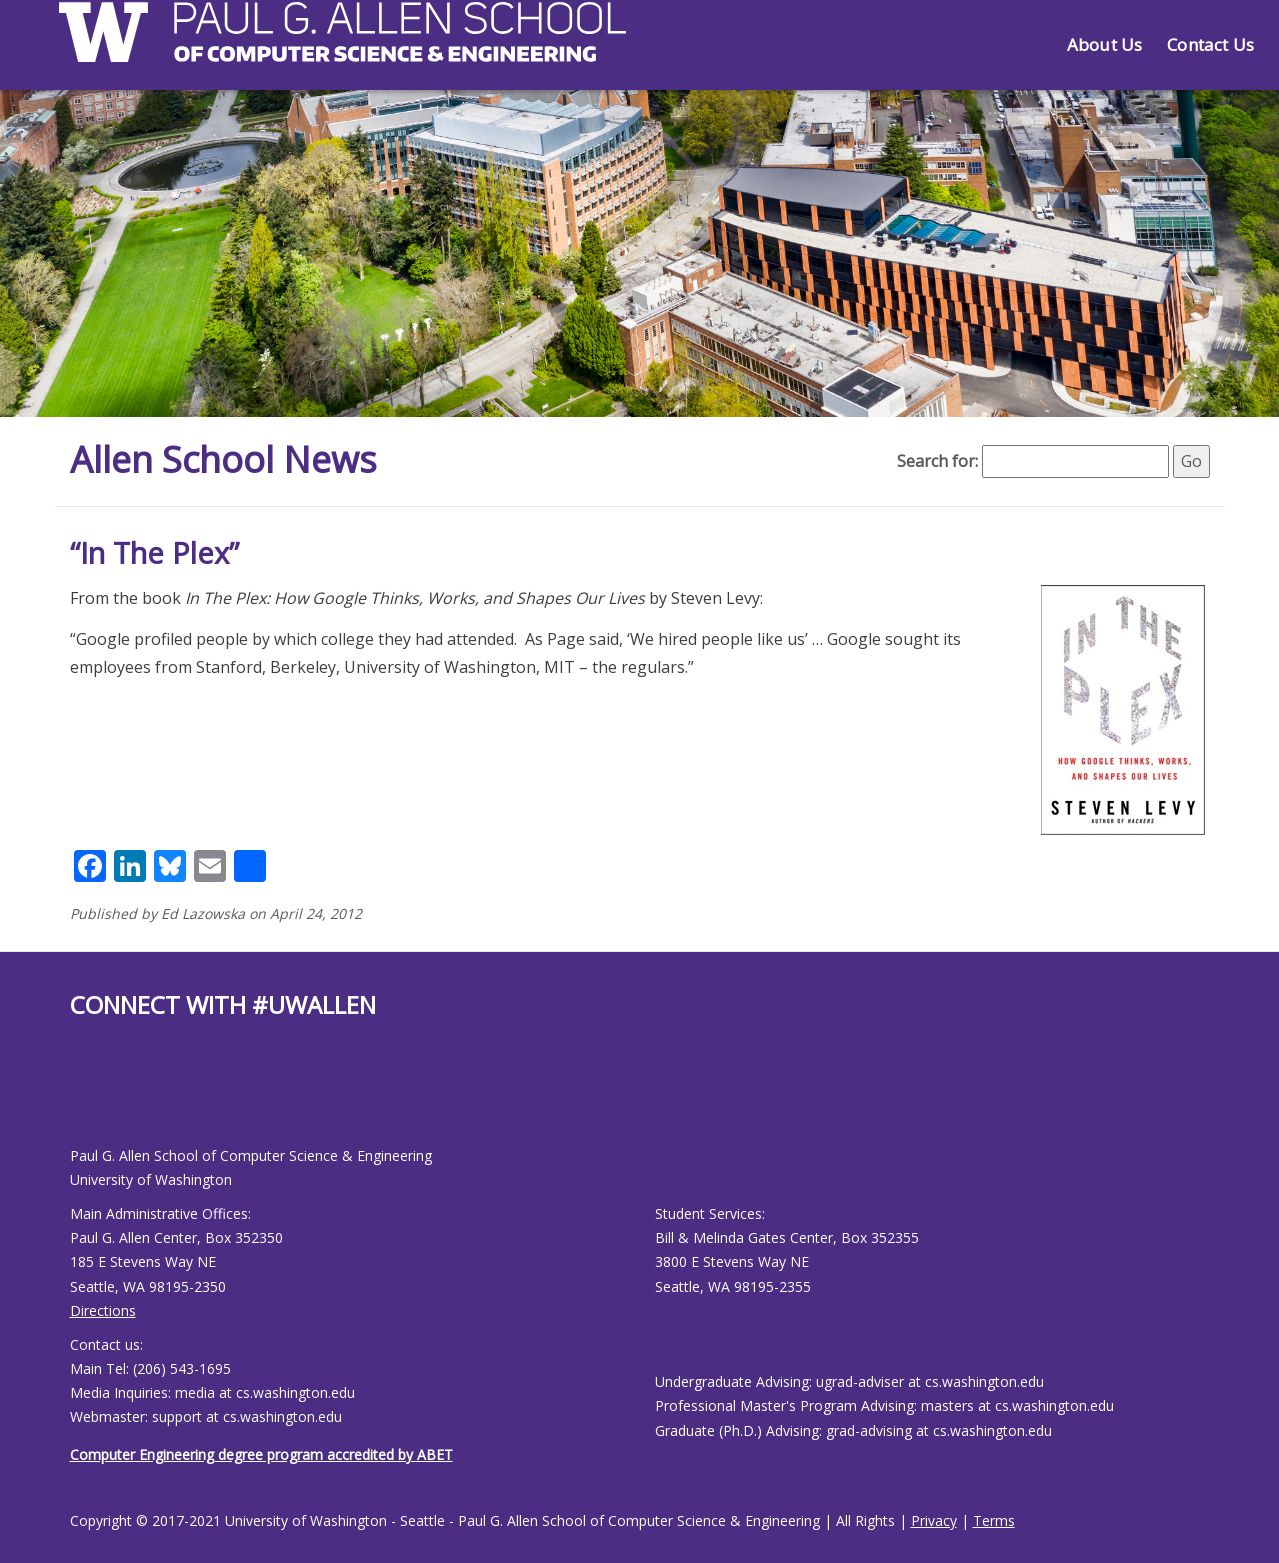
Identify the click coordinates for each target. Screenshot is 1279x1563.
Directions (103, 1310)
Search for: (937, 461)
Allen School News (223, 459)
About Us (1104, 44)
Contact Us (1210, 44)
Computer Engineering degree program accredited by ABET (261, 1454)
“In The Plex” (154, 552)
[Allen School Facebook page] (75, 1098)
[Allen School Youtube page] (85, 1098)
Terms (994, 1520)
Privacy (934, 1520)
